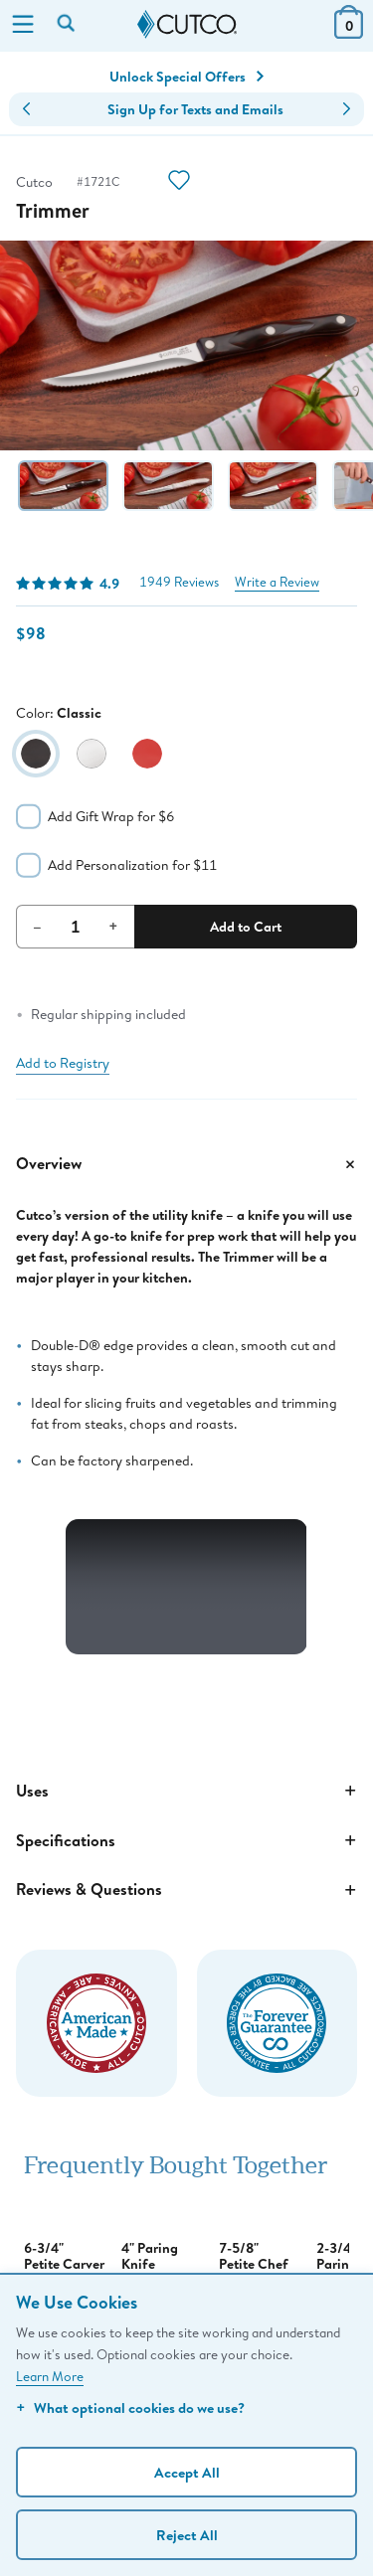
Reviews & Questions (186, 1890)
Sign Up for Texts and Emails (195, 109)
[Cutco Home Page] (187, 25)
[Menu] (23, 26)
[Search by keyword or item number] (68, 25)
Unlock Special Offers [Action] (186, 77)
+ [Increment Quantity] (113, 926)
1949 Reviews (179, 582)
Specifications (186, 1840)
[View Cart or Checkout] (348, 32)
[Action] (179, 182)
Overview (186, 1164)
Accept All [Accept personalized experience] (187, 2472)
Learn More (50, 2376)
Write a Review (277, 582)
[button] (26, 109)
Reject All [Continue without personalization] (187, 2534)
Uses (186, 1790)
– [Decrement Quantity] (37, 926)
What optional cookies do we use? (130, 2407)
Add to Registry (62, 1063)
